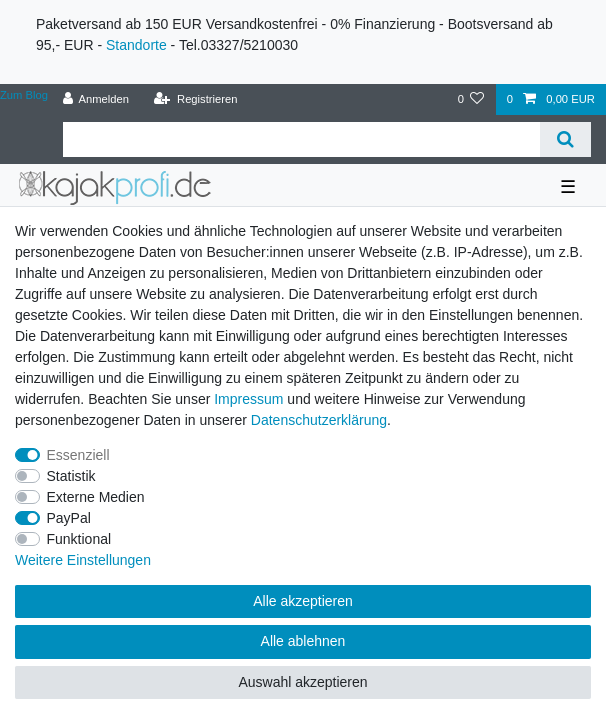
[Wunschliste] (470, 99)
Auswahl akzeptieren (302, 682)
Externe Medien (96, 497)
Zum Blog (24, 95)
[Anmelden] (95, 99)
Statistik (71, 476)
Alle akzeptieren (303, 601)
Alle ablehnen (303, 641)
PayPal (69, 518)
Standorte (136, 45)
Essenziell (78, 455)
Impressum (248, 399)
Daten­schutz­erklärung (319, 420)
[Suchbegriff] (301, 139)
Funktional (79, 539)
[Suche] (565, 139)
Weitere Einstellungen (83, 560)
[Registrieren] (195, 99)
